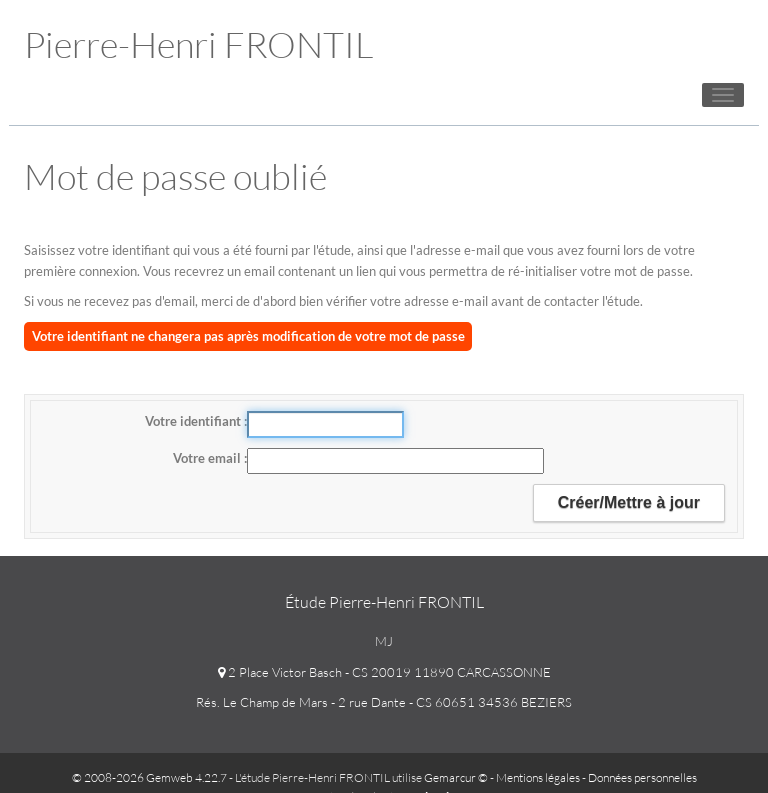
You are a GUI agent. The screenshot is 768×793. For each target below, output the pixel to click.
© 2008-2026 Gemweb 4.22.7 (149, 777)
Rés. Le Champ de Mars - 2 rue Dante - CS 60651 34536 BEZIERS (384, 702)
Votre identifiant (194, 421)
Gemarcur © (456, 777)
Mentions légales (538, 777)
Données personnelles (642, 777)
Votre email (208, 458)
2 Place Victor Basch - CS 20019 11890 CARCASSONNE (384, 672)
